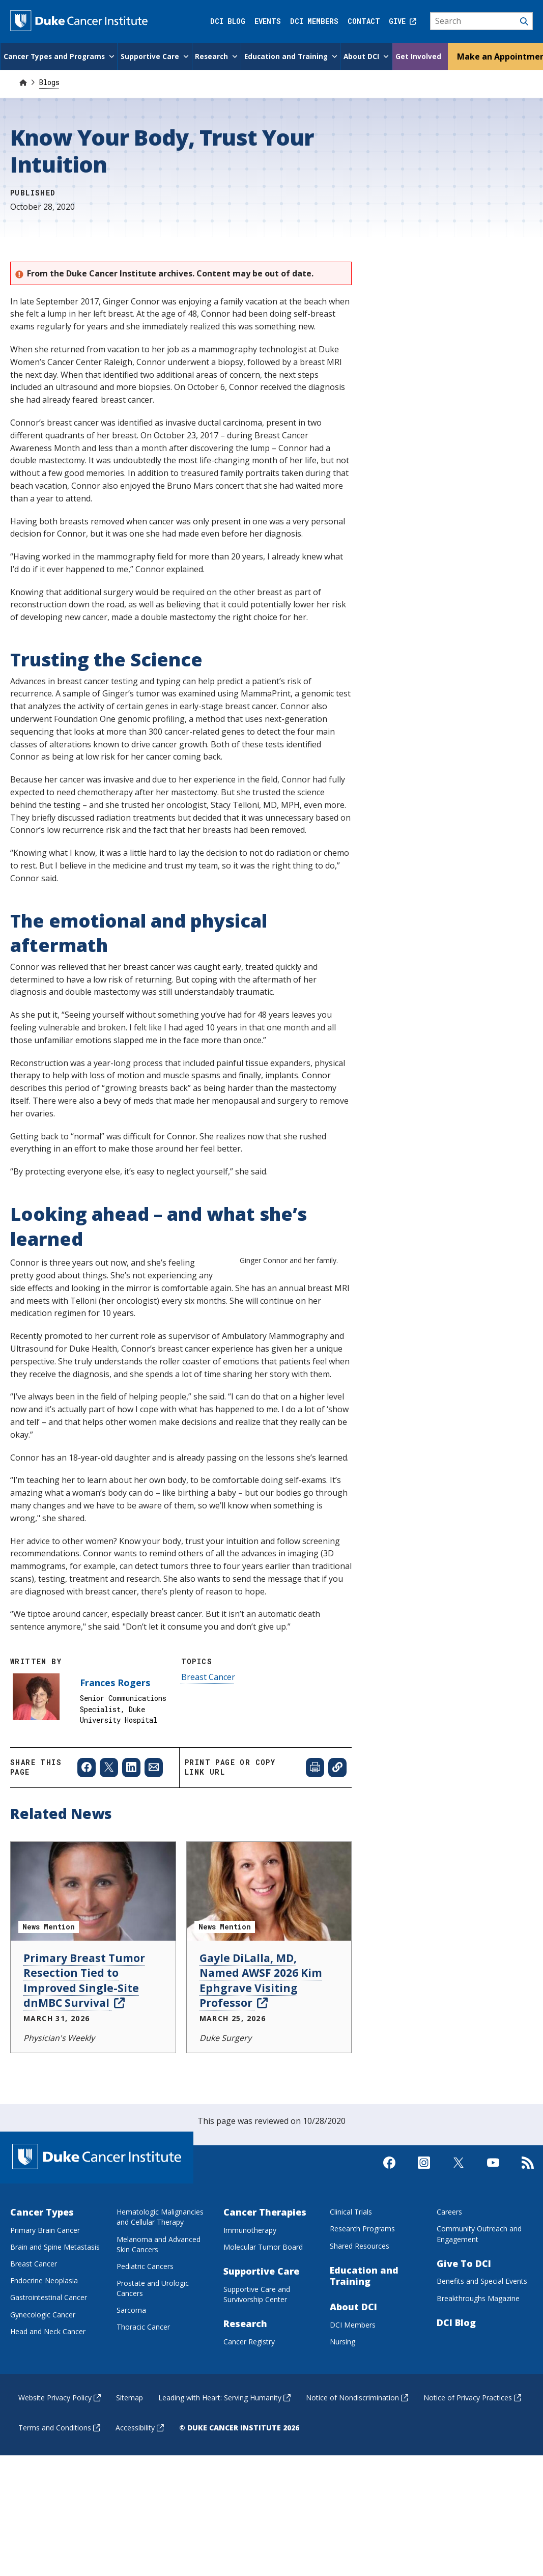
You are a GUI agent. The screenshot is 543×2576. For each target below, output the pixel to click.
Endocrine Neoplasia (44, 2330)
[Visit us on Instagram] (424, 2220)
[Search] (481, 21)
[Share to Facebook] (86, 1817)
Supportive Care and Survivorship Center (256, 2344)
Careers (449, 2261)
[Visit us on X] (458, 2220)
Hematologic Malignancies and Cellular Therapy (160, 2266)
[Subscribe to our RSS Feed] (528, 2220)
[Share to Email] (154, 1817)
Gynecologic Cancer (42, 2364)
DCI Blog (227, 21)
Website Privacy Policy (59, 2447)
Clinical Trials (351, 2261)
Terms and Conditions (59, 2477)
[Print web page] (315, 1817)
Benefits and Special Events (482, 2331)
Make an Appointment (497, 55)
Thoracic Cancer (143, 2377)
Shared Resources (359, 2295)
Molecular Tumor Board (263, 2296)
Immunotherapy (249, 2279)
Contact (364, 21)
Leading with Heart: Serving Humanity (224, 2447)
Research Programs (362, 2278)
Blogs (49, 81)
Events (267, 21)
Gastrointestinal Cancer (48, 2347)
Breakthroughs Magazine (478, 2348)
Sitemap (129, 2447)
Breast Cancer (208, 1726)
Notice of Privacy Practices (472, 2447)
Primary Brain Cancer (45, 2279)
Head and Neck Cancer (47, 2381)
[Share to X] (109, 1817)
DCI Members (314, 21)
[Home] (22, 81)
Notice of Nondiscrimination (357, 2447)
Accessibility (140, 2477)
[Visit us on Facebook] (389, 2220)
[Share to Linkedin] (131, 1817)
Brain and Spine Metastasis (55, 2296)
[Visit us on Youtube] (493, 2220)
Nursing (342, 2391)
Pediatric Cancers (145, 2315)
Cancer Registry (249, 2391)
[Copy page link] (337, 1817)
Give (402, 21)
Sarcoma (131, 2359)
